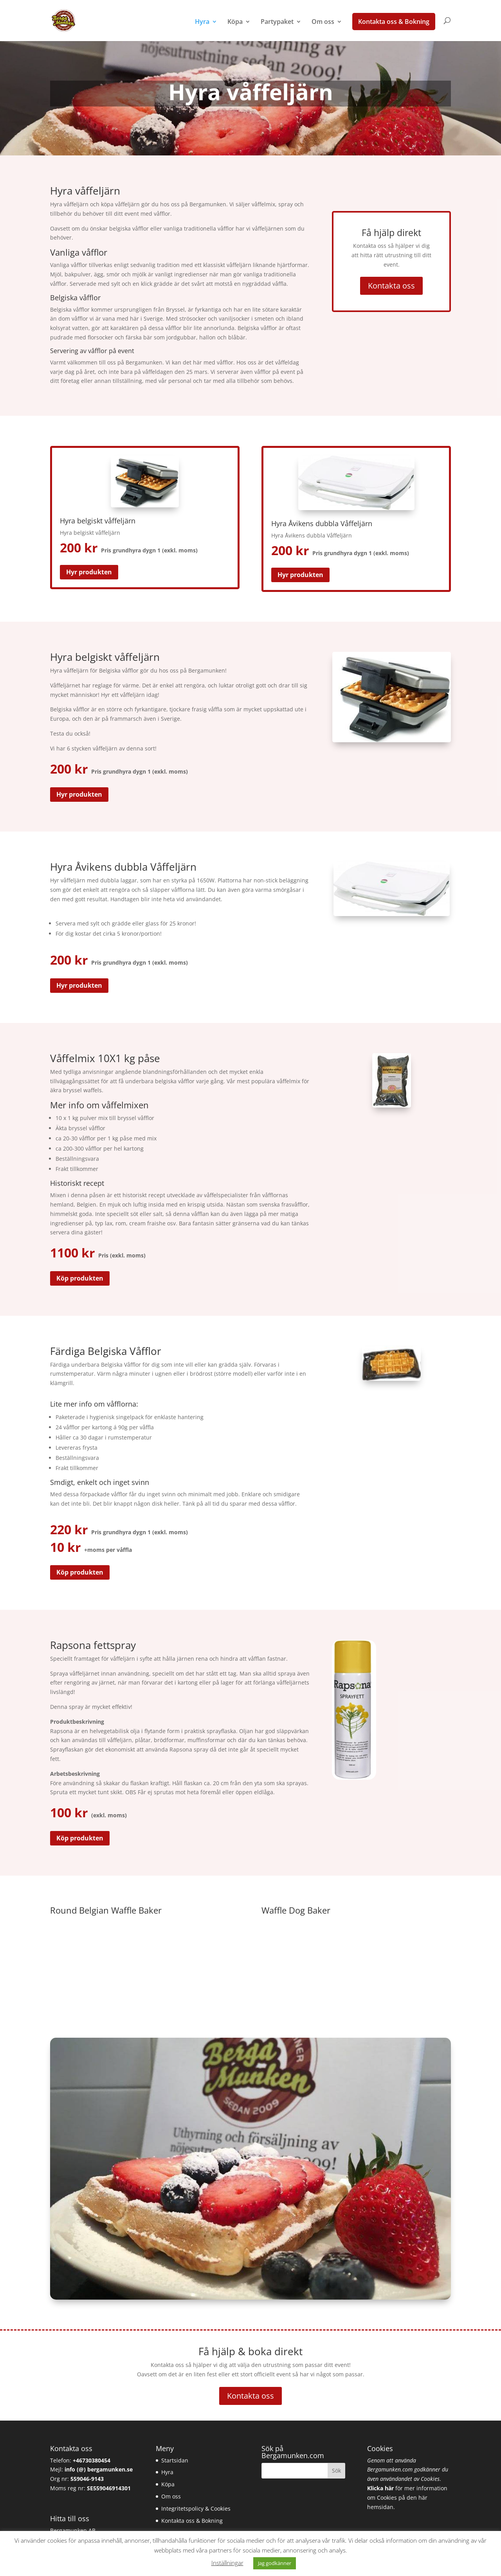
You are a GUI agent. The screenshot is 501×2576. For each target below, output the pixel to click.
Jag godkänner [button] (274, 2563)
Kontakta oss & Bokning (393, 21)
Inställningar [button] (227, 2563)
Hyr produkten (89, 572)
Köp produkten (79, 1278)
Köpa (235, 22)
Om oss (323, 22)
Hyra (202, 22)
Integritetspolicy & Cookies (196, 2508)
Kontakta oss (391, 285)
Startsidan (174, 2460)
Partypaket (277, 22)
